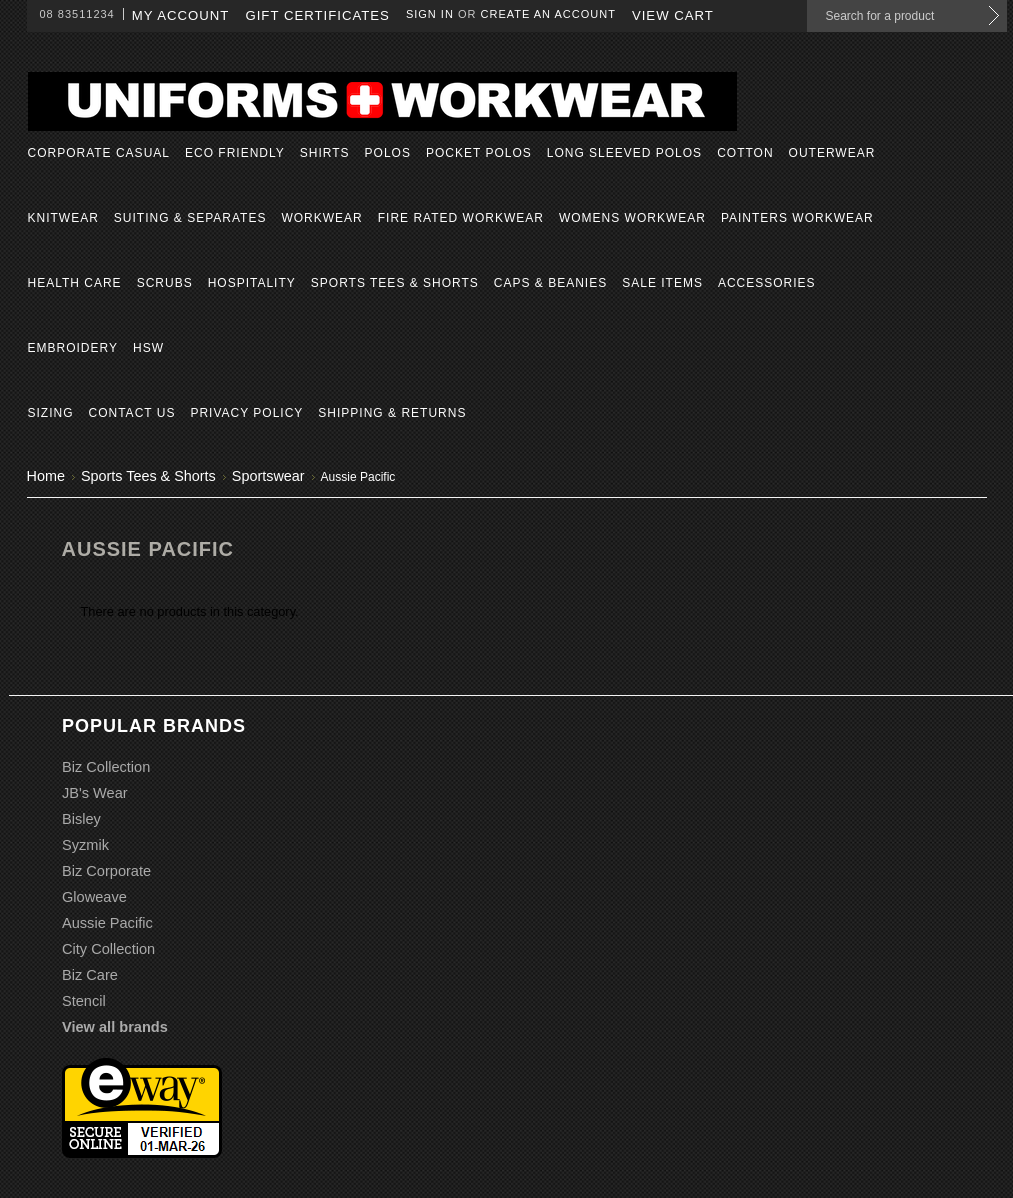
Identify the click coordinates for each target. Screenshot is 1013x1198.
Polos (388, 153)
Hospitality (252, 283)
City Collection (108, 949)
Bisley (81, 819)
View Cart (673, 15)
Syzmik (85, 845)
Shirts (325, 153)
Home (46, 476)
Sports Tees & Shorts (395, 283)
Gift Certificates (317, 15)
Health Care (75, 283)
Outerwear (832, 153)
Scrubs (165, 283)
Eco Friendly (235, 153)
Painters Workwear (797, 218)
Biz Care (90, 975)
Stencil (84, 1001)
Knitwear (63, 218)
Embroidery (73, 348)
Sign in (430, 14)
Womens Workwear (632, 218)
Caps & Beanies (550, 283)
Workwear (321, 218)
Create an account (548, 14)
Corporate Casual (99, 153)
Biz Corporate (106, 871)
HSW (148, 348)
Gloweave (94, 897)
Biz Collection (106, 767)
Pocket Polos (479, 153)
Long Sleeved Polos (624, 153)
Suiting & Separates (190, 218)
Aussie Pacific (107, 923)
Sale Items (662, 283)
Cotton (745, 153)
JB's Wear (95, 793)
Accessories (767, 283)
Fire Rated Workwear (461, 218)
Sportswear (268, 476)
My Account (181, 15)
